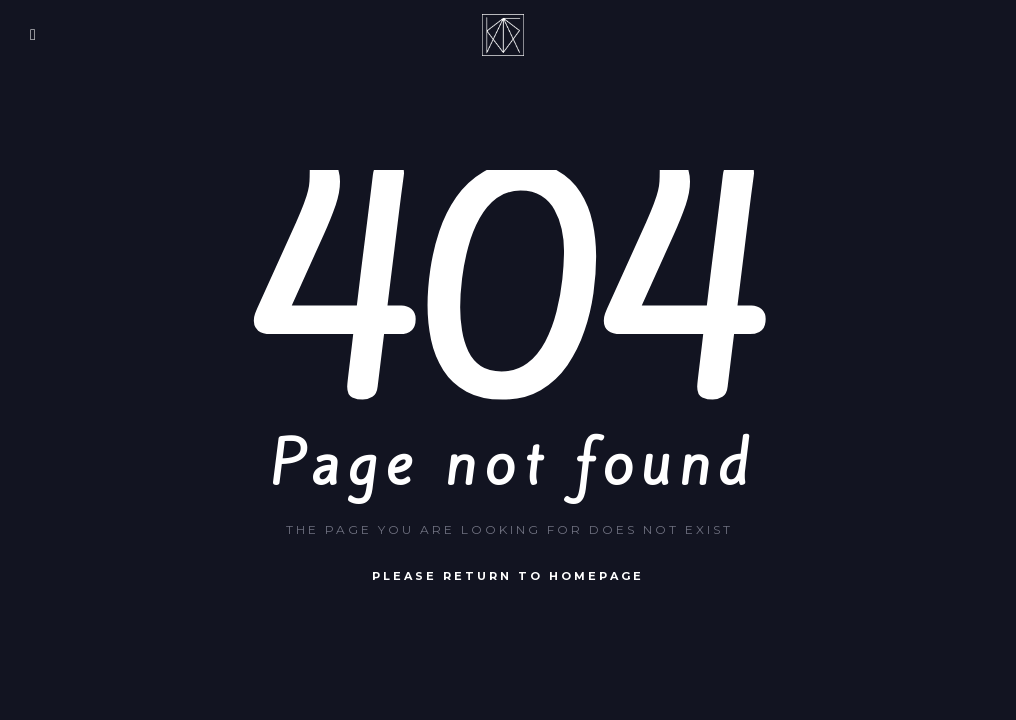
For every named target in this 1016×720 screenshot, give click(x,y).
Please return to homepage (508, 576)
